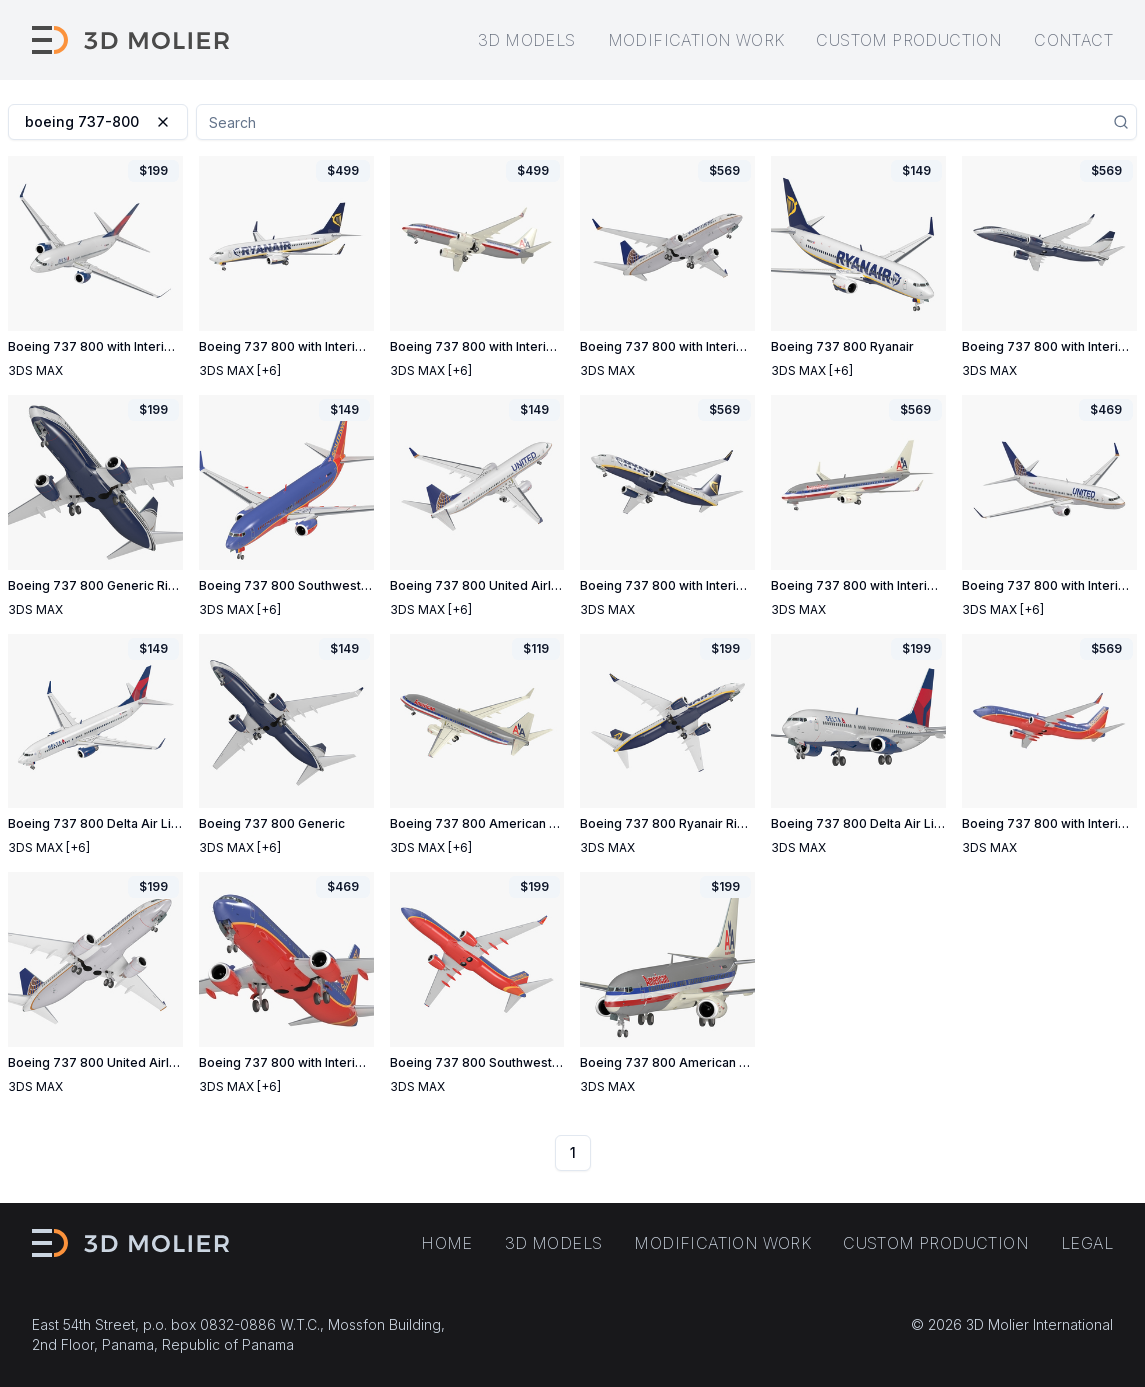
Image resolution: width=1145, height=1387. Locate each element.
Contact (1073, 40)
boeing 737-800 (98, 121)
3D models (527, 40)
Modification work (696, 40)
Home (447, 1243)
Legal (1087, 1243)
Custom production (909, 40)
